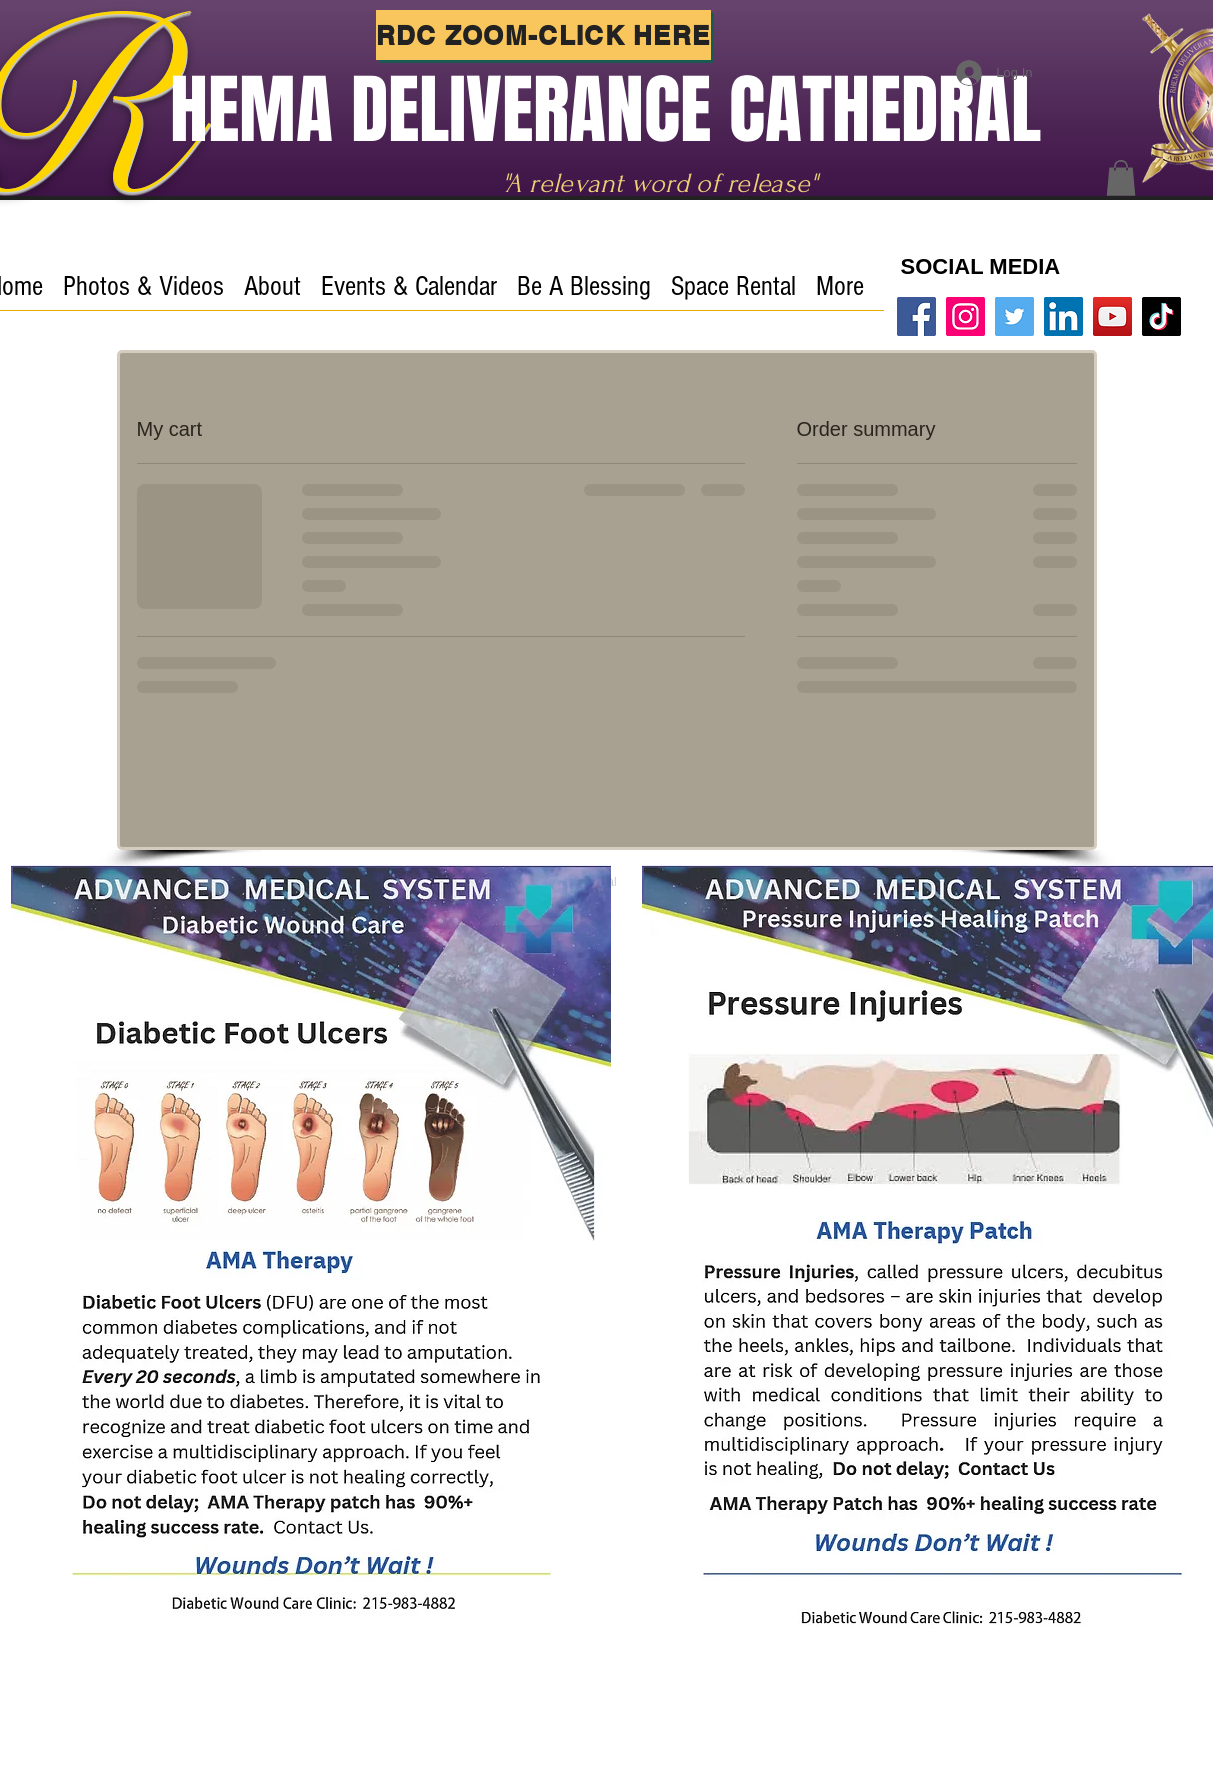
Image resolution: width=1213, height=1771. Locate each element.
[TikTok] (1161, 316)
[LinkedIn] (1063, 316)
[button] (1121, 178)
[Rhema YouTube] (1112, 316)
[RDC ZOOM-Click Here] (543, 35)
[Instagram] (965, 316)
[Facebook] (916, 316)
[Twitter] (1014, 316)
